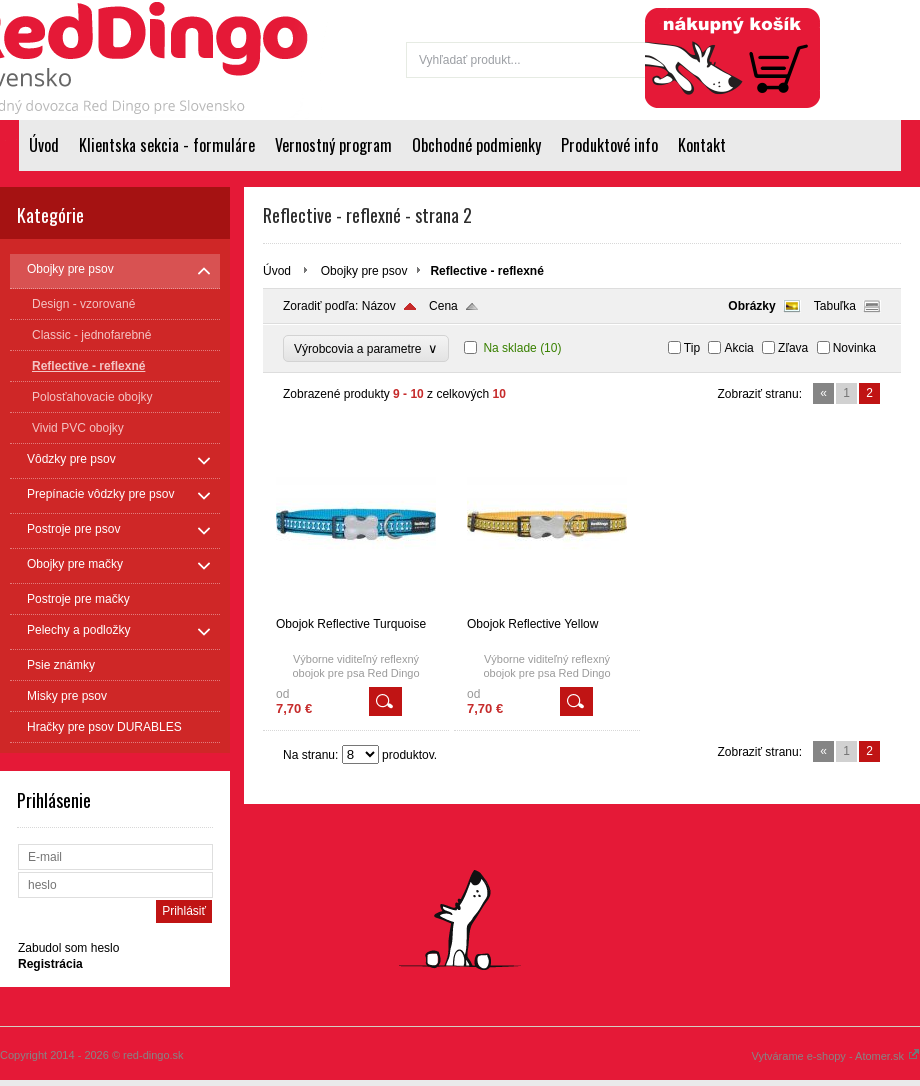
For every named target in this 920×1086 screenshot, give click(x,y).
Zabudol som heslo (68, 948)
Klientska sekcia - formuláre (167, 145)
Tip (692, 348)
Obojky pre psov (364, 271)
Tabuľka (835, 306)
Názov (379, 306)
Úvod (44, 145)
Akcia (738, 348)
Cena (443, 306)
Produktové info (609, 145)
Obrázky (751, 306)
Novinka (854, 348)
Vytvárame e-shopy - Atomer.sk (836, 1056)
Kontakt (702, 145)
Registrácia (877, 12)
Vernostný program (333, 145)
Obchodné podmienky (476, 145)
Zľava (793, 348)
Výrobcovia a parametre (366, 348)
